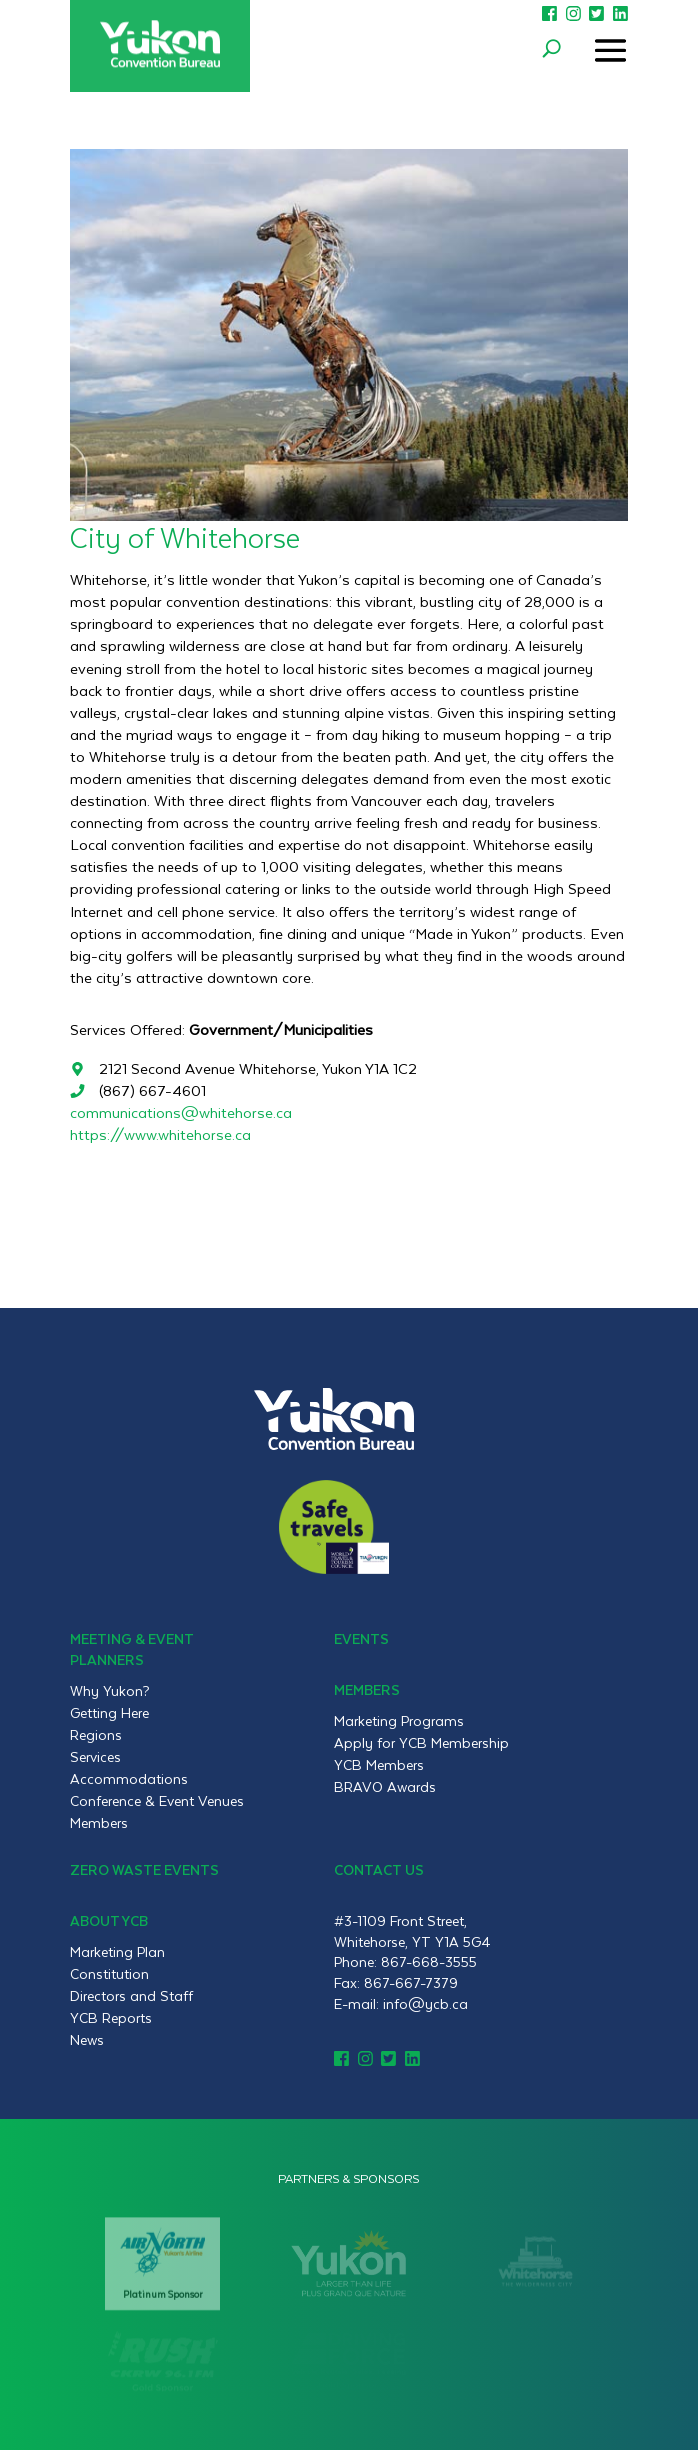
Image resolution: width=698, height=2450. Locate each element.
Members (99, 1823)
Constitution (109, 1974)
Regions (96, 1735)
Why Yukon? (110, 1691)
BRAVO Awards (385, 1787)
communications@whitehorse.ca (181, 1112)
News (87, 2040)
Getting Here (109, 1713)
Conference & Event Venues (157, 1801)
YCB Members (379, 1765)
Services (95, 1757)
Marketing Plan (117, 1952)
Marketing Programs (399, 1721)
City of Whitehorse (185, 536)
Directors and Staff (131, 1996)
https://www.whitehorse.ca (160, 1134)
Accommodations (129, 1779)
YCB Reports (111, 2018)
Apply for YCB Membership (421, 1743)
